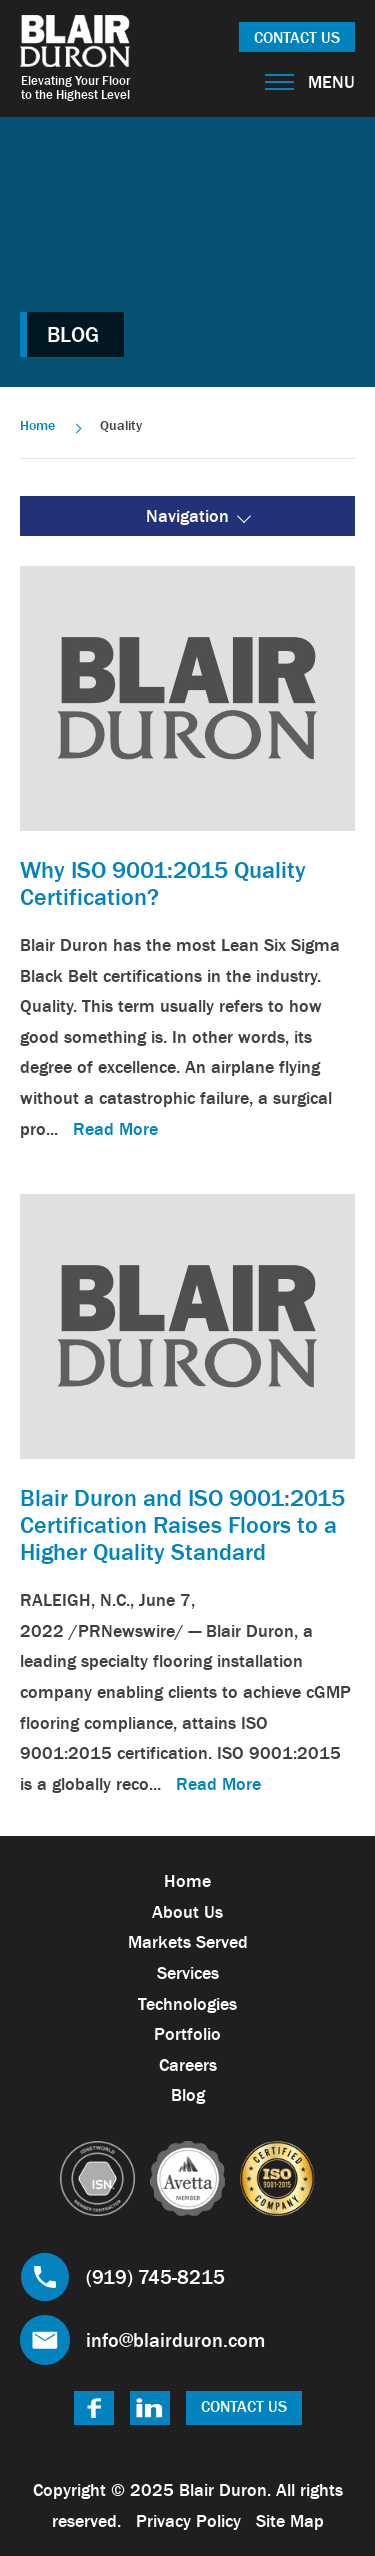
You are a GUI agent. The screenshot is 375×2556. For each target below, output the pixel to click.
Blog (188, 2095)
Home (37, 425)
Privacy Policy (188, 2521)
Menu (310, 82)
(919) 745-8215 (155, 2277)
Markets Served (188, 1942)
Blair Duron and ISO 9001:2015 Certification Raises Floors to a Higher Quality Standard (182, 1524)
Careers (188, 2065)
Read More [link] (115, 1129)
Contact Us (297, 37)
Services (188, 1973)
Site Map (290, 2521)
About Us (187, 1912)
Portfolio (187, 2034)
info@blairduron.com (175, 2340)
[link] (187, 697)
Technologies (187, 2004)
